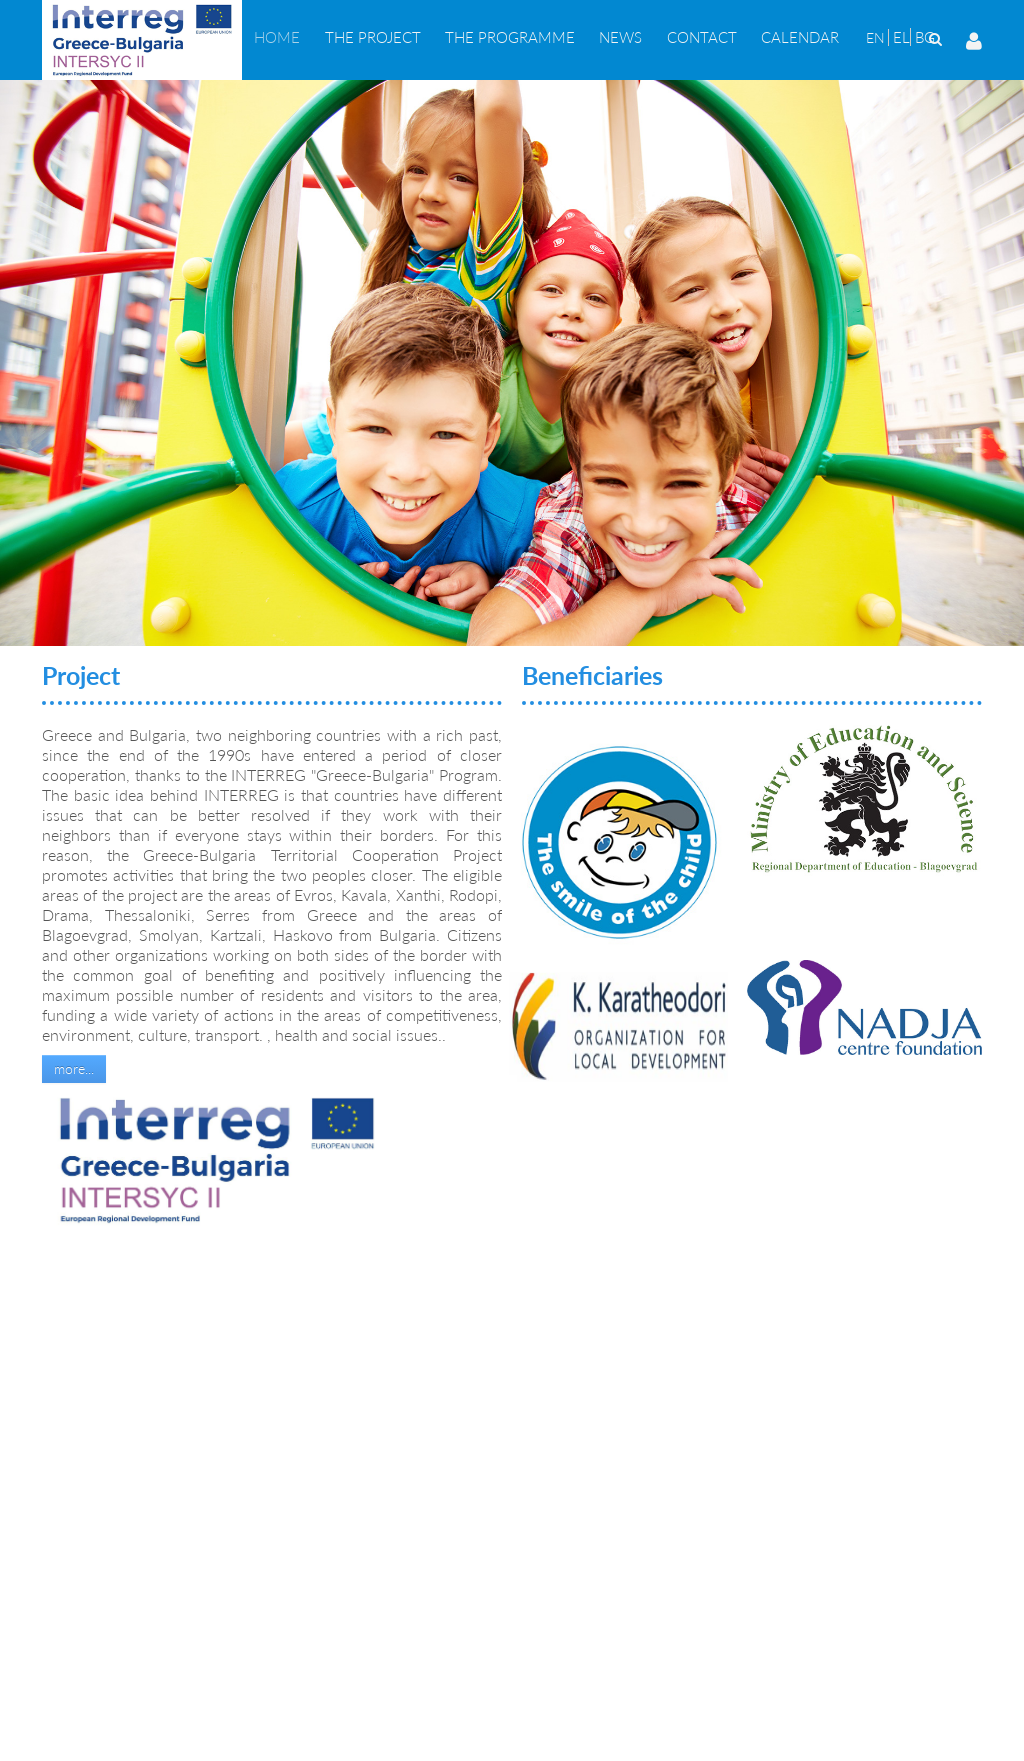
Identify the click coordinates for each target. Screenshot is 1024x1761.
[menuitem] (277, 37)
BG (925, 37)
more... (74, 1068)
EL (901, 37)
